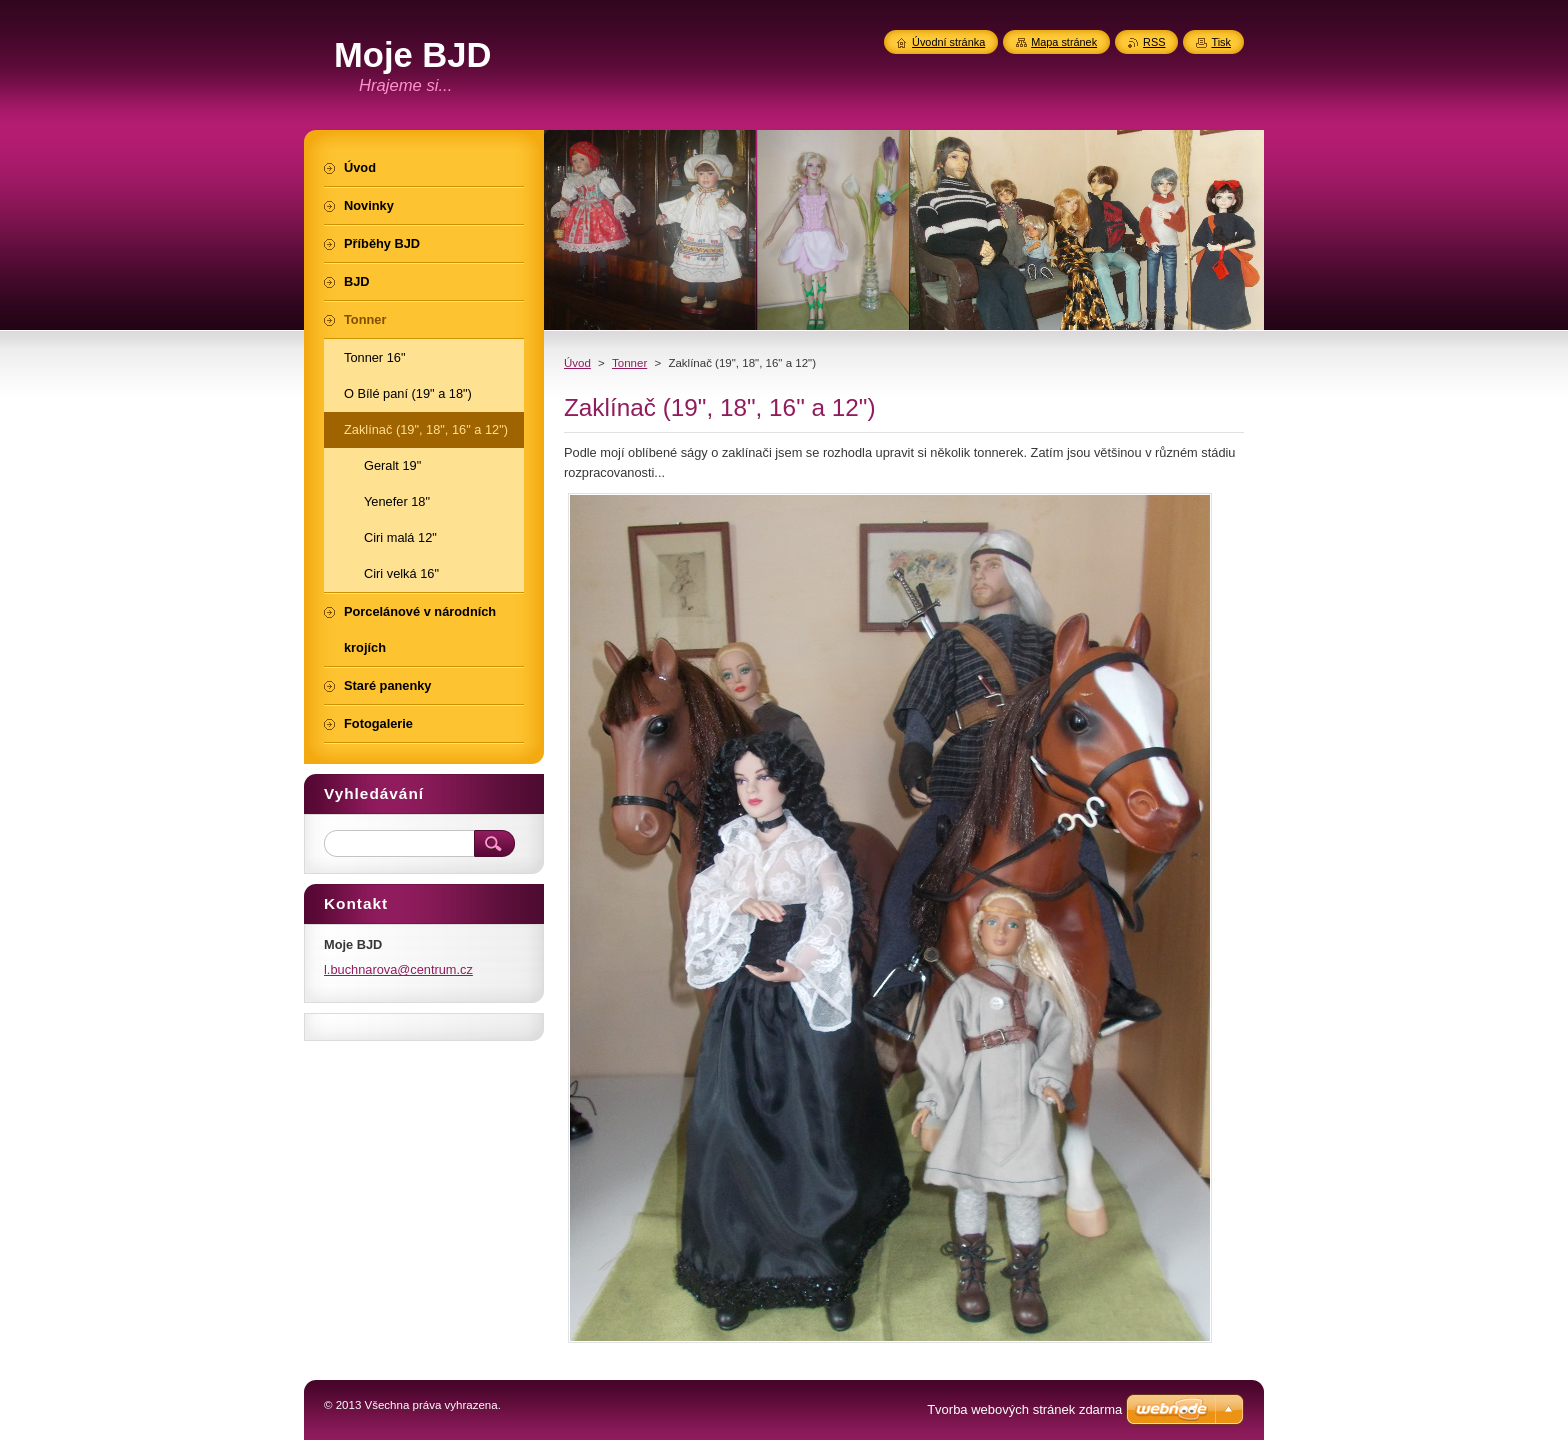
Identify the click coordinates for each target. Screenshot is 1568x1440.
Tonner (629, 363)
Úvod (577, 363)
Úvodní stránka (948, 42)
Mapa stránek (1064, 42)
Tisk (1221, 42)
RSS (1154, 42)
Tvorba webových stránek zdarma (1024, 1409)
